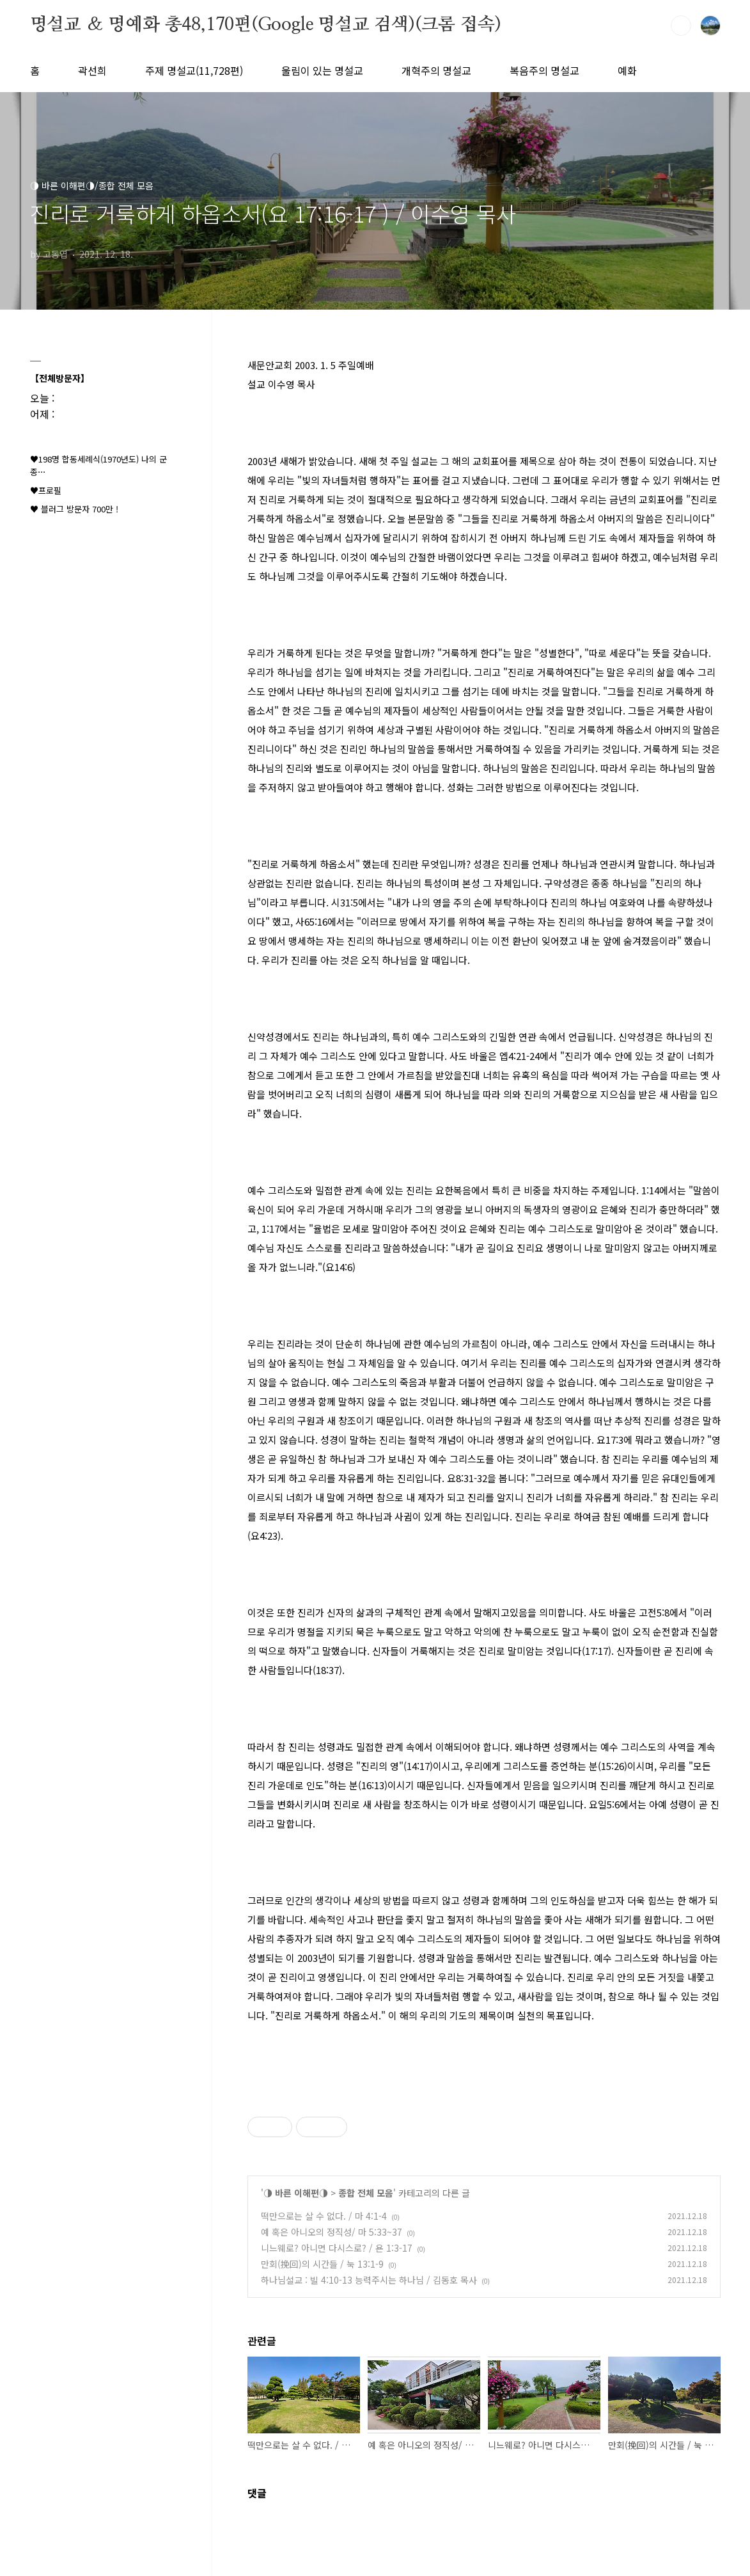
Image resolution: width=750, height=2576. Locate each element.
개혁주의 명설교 (436, 70)
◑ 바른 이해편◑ (295, 2192)
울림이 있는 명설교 (322, 70)
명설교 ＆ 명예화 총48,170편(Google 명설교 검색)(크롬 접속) (265, 25)
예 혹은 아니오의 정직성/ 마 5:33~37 (331, 2231)
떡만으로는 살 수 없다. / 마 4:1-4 (324, 2215)
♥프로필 (45, 490)
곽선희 (92, 70)
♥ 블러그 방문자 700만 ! (74, 509)
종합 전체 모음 (365, 2192)
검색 (681, 25)
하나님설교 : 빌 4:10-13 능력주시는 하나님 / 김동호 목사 (369, 2279)
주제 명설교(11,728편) (194, 70)
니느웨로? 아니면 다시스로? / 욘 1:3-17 (336, 2247)
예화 (627, 70)
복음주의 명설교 (544, 70)
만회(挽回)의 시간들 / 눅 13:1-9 (322, 2263)
